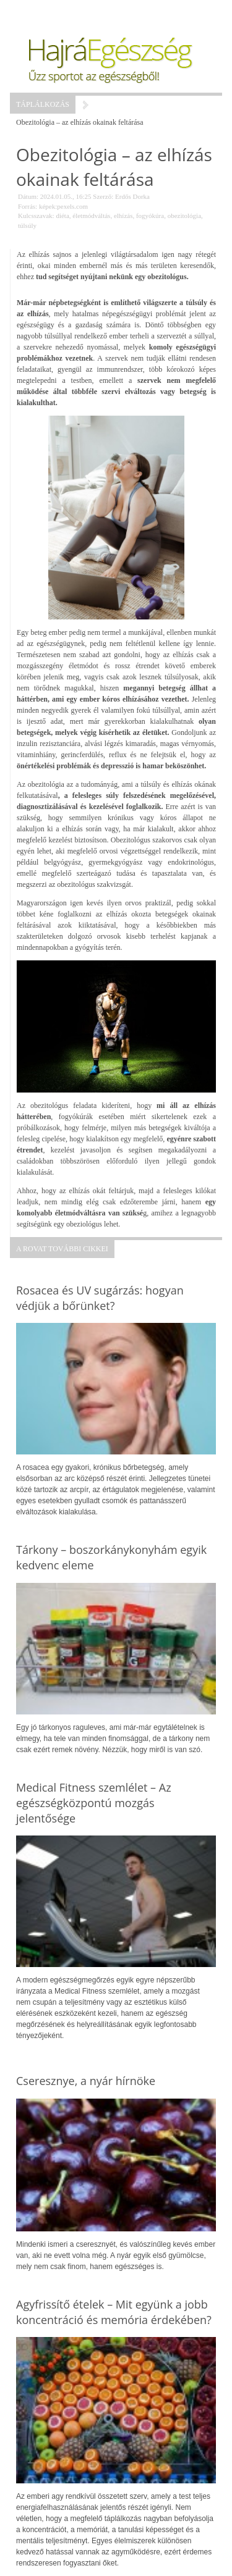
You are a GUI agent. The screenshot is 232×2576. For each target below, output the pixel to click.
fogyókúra (150, 215)
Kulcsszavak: (36, 215)
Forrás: (27, 206)
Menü (41, 12)
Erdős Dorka (132, 196)
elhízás (123, 215)
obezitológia (184, 215)
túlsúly (27, 225)
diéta (62, 215)
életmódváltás (91, 215)
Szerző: (103, 196)
